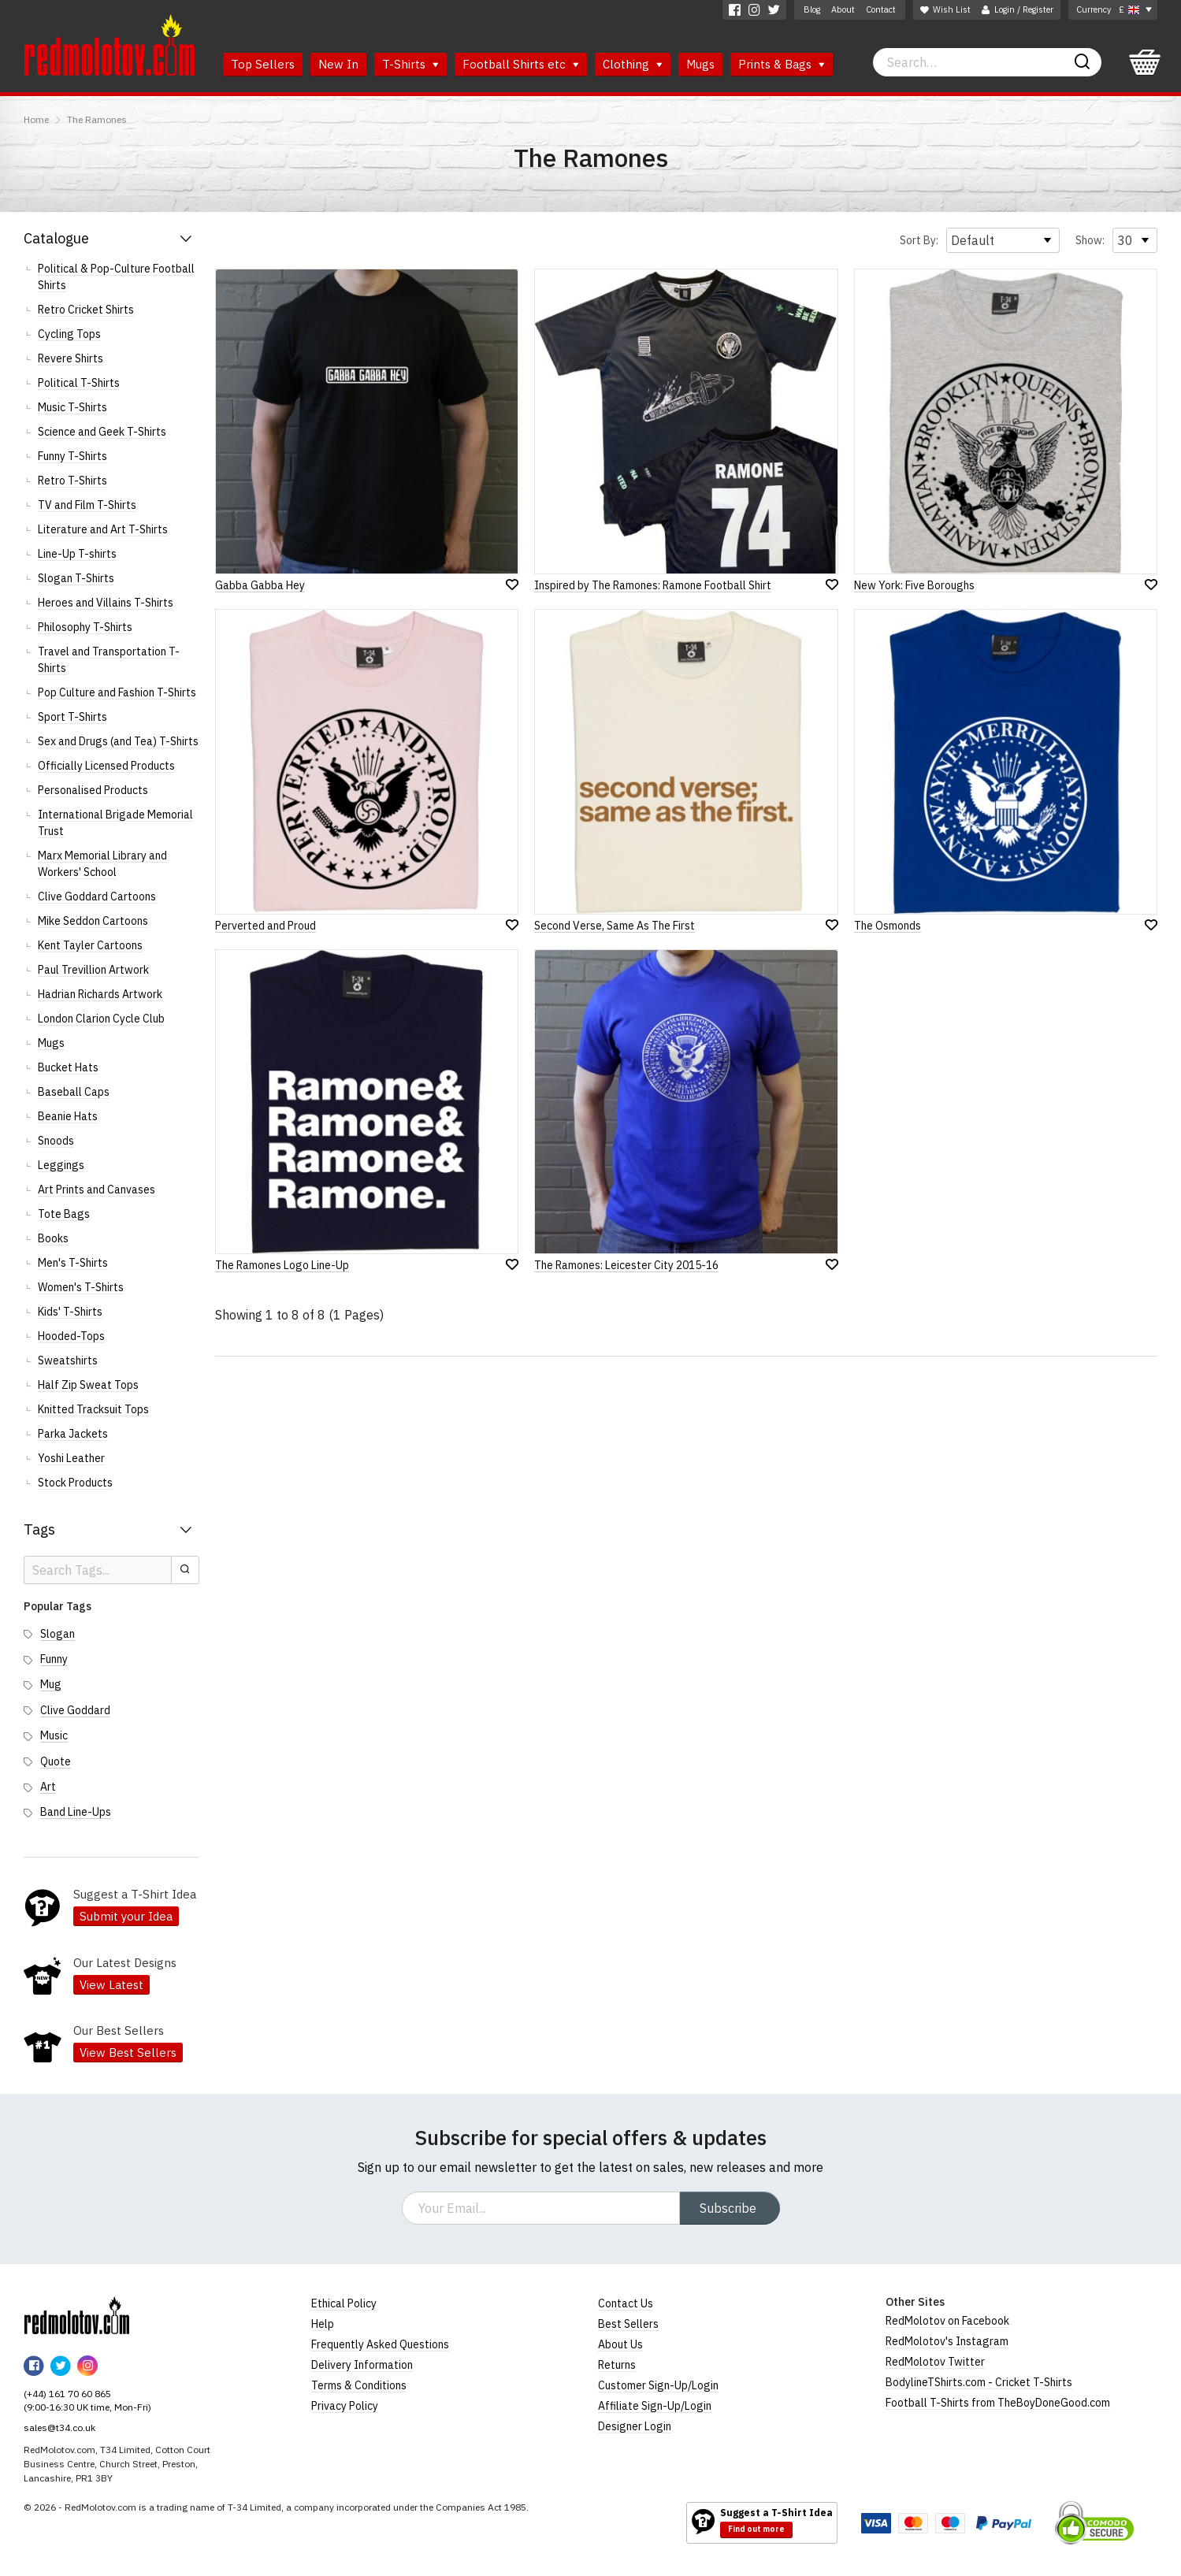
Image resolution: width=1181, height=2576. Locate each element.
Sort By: (919, 240)
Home (36, 119)
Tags (39, 1529)
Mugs (700, 64)
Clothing (633, 64)
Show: (1090, 240)
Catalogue (56, 238)
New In (338, 64)
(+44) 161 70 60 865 (67, 2394)
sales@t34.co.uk (59, 2427)
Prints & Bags (781, 64)
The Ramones (97, 119)
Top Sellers (263, 64)
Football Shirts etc (520, 64)
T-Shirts (410, 64)
